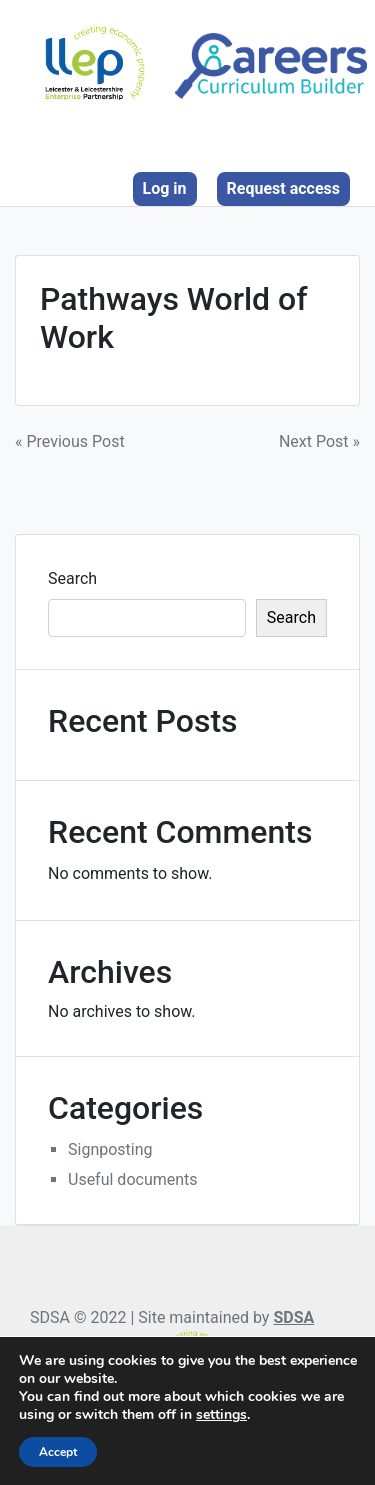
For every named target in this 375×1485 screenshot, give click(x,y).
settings (221, 1415)
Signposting (110, 1149)
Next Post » (319, 441)
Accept (58, 1452)
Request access (283, 188)
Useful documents (133, 1179)
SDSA (293, 1317)
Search (72, 578)
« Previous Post (70, 441)
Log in (165, 188)
